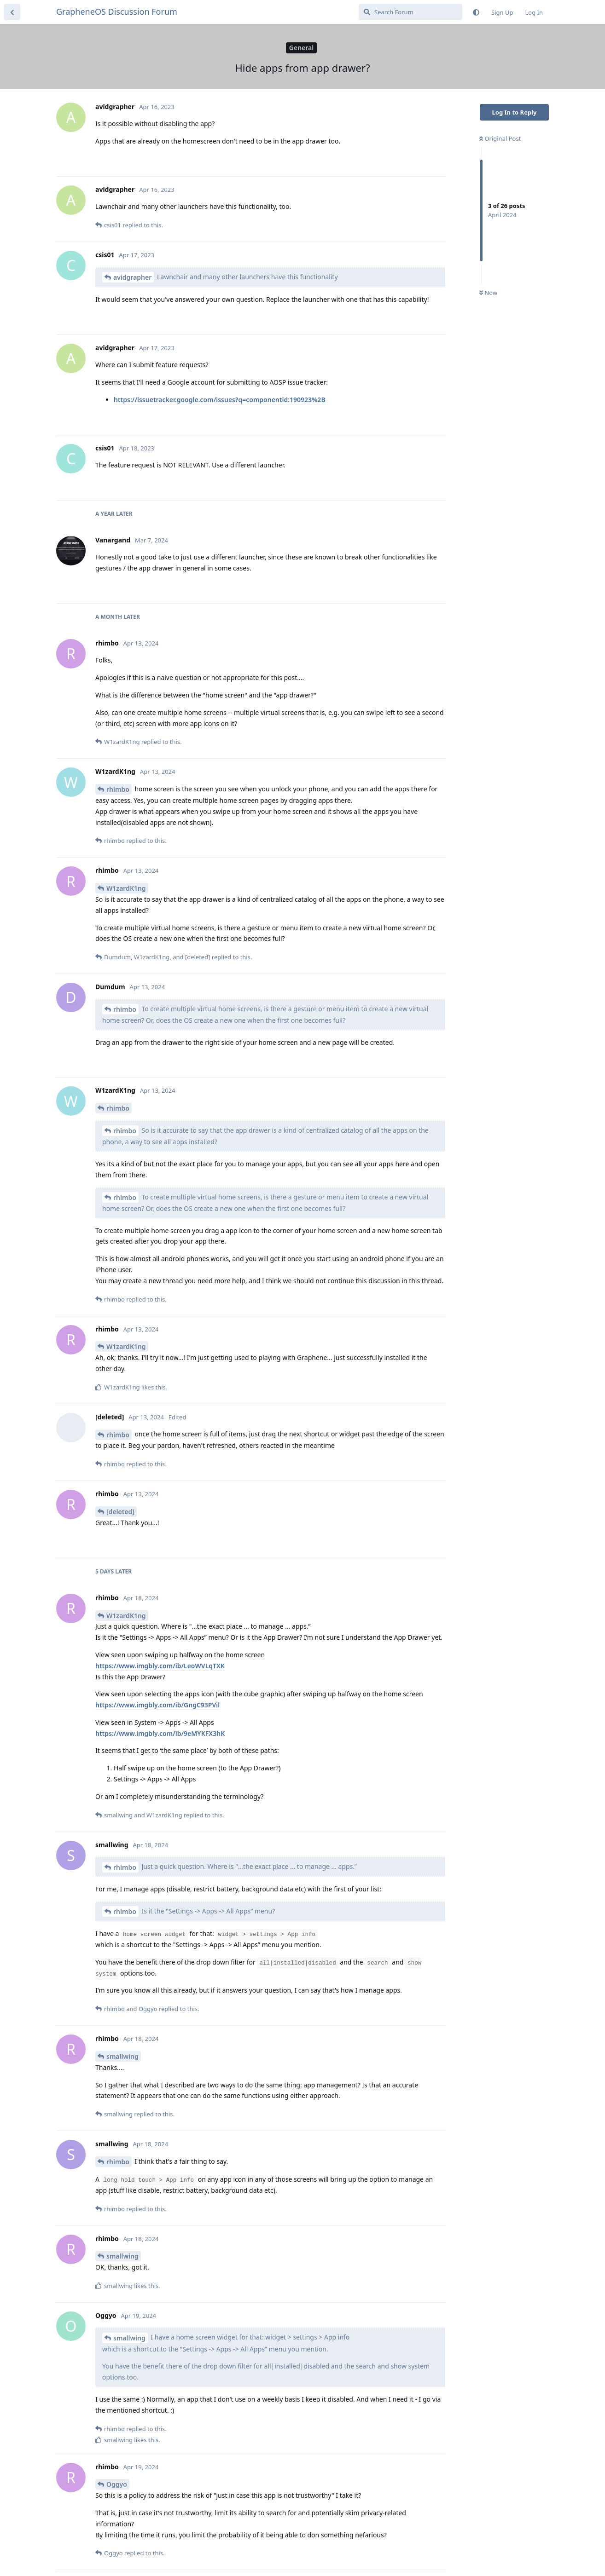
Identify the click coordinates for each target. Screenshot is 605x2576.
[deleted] (120, 1511)
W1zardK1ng (126, 888)
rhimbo (117, 789)
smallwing (122, 2056)
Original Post (500, 138)
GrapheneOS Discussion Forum (116, 11)
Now (488, 292)
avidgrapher (132, 277)
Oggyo (116, 2484)
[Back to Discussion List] (12, 12)
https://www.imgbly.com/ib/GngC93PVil (157, 1704)
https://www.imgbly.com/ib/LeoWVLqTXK (160, 1665)
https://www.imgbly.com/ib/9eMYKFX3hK (160, 1733)
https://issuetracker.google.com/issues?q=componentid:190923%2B (220, 399)
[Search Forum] (410, 12)
